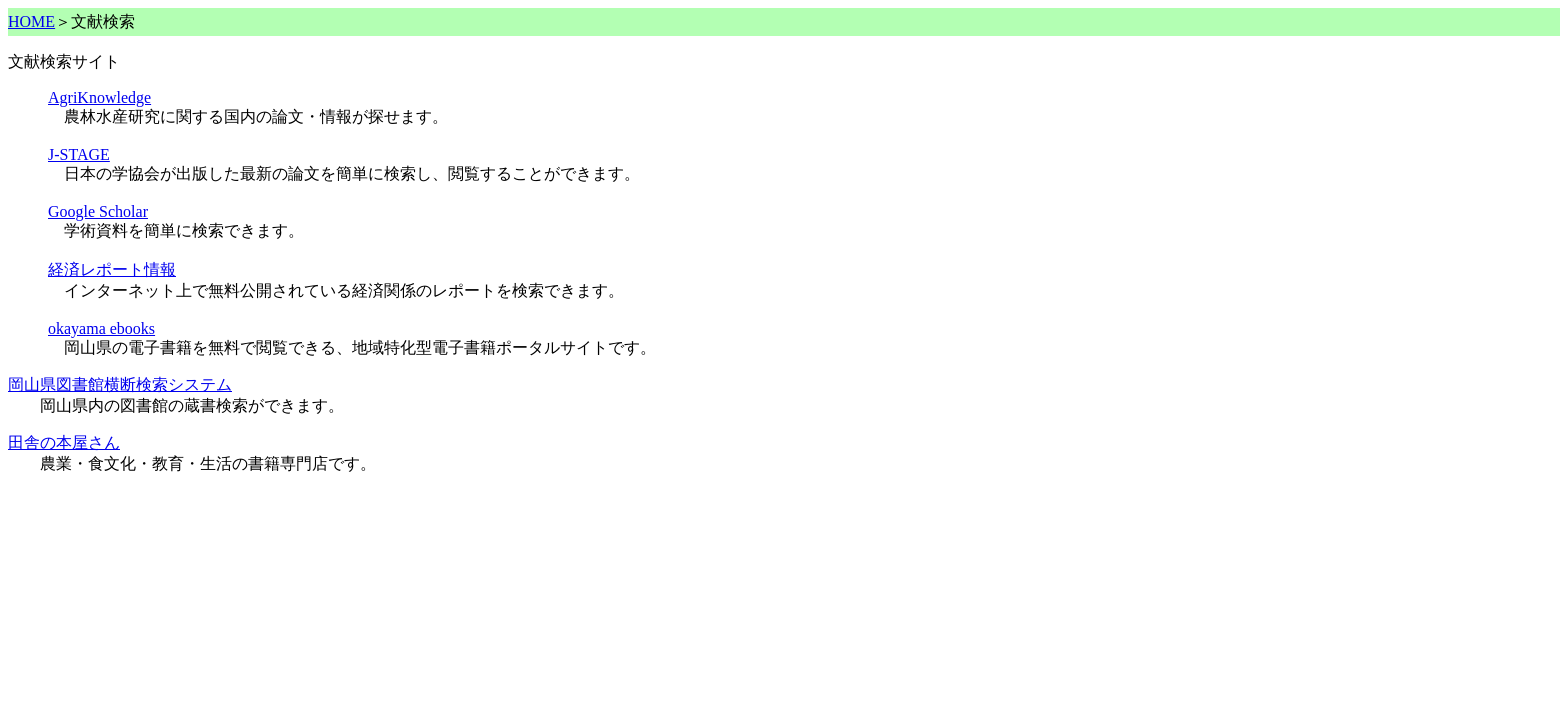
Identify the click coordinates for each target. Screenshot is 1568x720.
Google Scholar (98, 211)
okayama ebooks (101, 328)
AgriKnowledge (99, 97)
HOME (31, 21)
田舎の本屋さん (64, 442)
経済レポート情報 (112, 269)
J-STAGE (79, 154)
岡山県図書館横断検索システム (120, 384)
